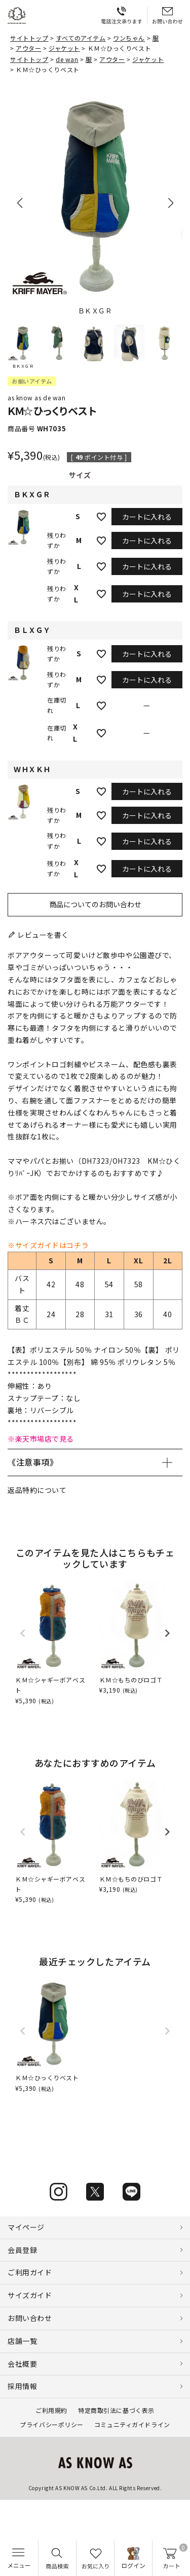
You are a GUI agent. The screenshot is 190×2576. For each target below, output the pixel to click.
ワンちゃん (129, 38)
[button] (23, 347)
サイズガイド (30, 2295)
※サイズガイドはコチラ (48, 1245)
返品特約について (37, 1490)
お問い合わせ (30, 2318)
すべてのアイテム (80, 38)
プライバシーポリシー (52, 2424)
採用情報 (22, 2386)
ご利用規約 (51, 2410)
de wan (67, 59)
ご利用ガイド (30, 2272)
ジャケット (64, 48)
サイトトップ (29, 38)
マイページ (26, 2227)
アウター (28, 48)
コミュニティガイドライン (132, 2424)
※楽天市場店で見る (41, 1439)
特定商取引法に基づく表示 (116, 2410)
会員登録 (22, 2250)
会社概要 (22, 2364)
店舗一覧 (22, 2341)
